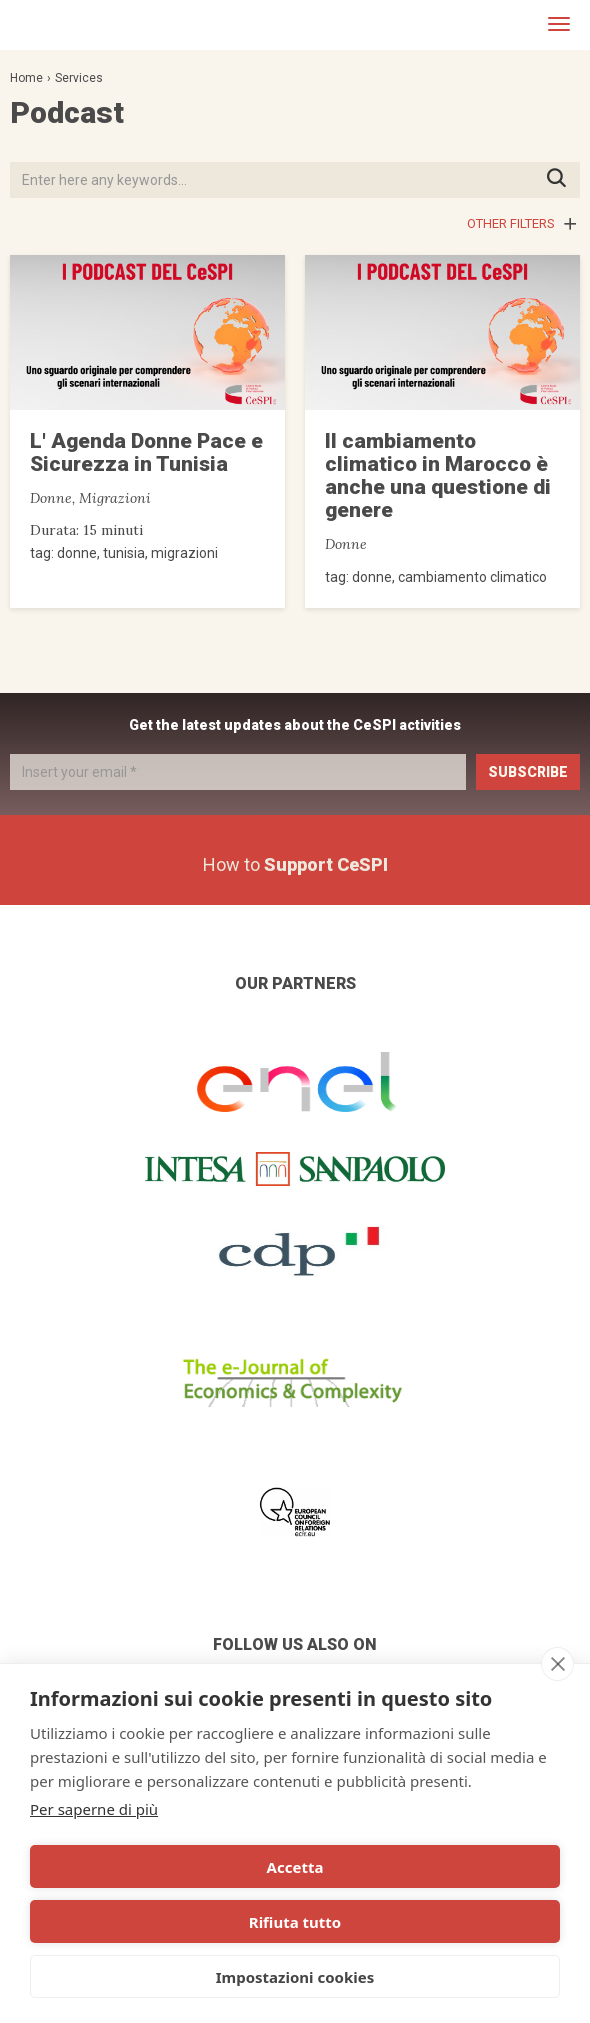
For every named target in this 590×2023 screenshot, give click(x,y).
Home (26, 78)
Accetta (295, 1867)
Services (79, 78)
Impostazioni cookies (295, 1977)
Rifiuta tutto (295, 1922)
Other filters (511, 223)
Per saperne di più (94, 1809)
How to (295, 864)
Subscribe (528, 772)
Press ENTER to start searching (562, 179)
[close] (557, 1664)
